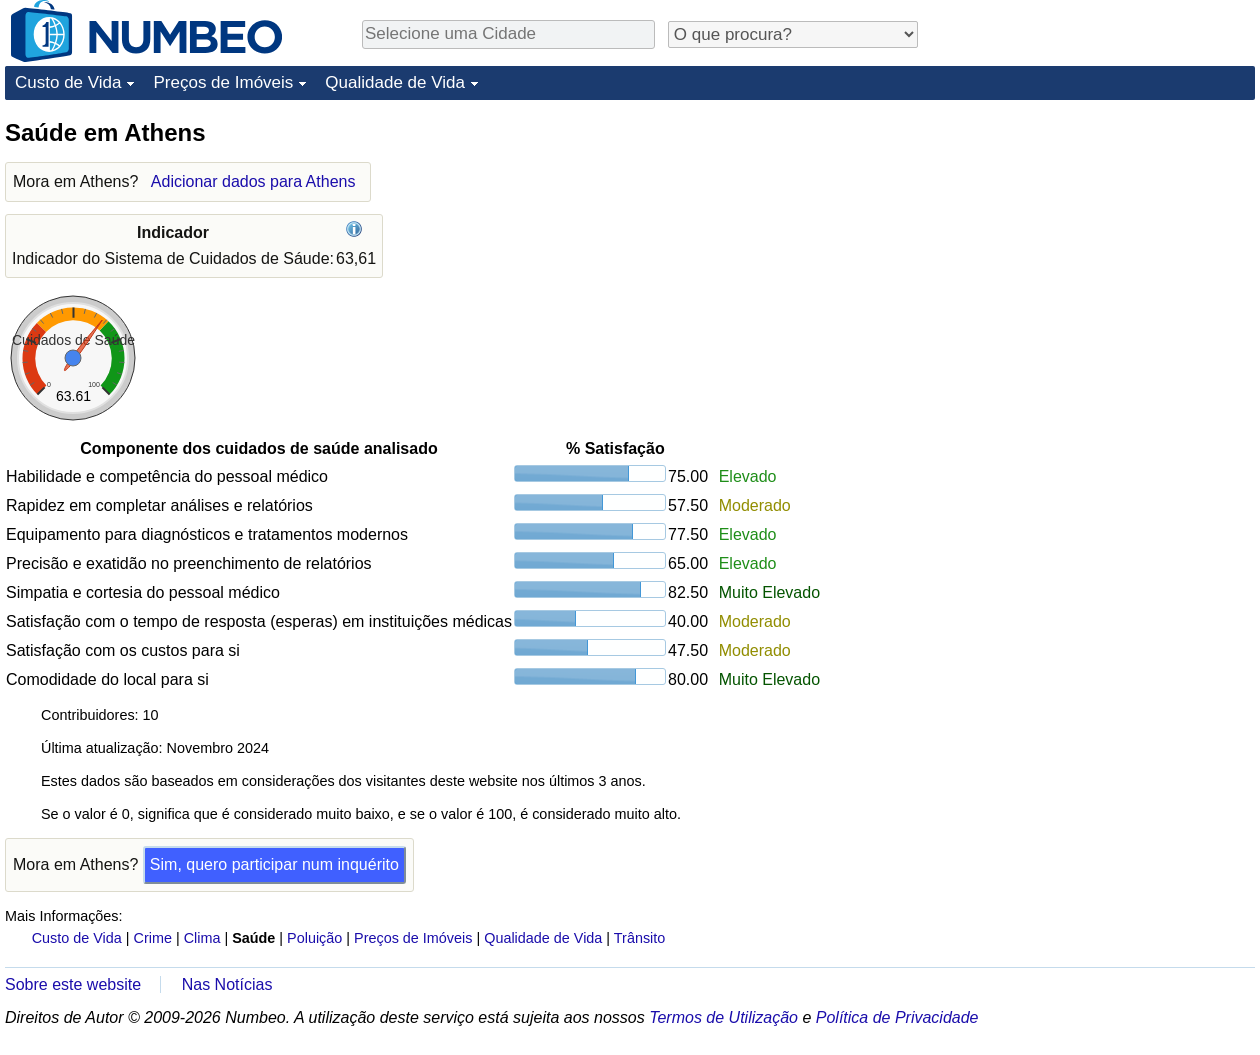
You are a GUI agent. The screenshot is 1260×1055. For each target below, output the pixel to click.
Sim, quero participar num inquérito (274, 864)
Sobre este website (73, 984)
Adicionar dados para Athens (253, 181)
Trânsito (639, 938)
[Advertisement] (1105, 242)
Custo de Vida (68, 82)
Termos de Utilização (723, 1017)
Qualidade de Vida (395, 82)
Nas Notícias (227, 984)
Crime (153, 938)
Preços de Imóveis (223, 82)
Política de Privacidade (897, 1017)
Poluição (314, 938)
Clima (202, 938)
